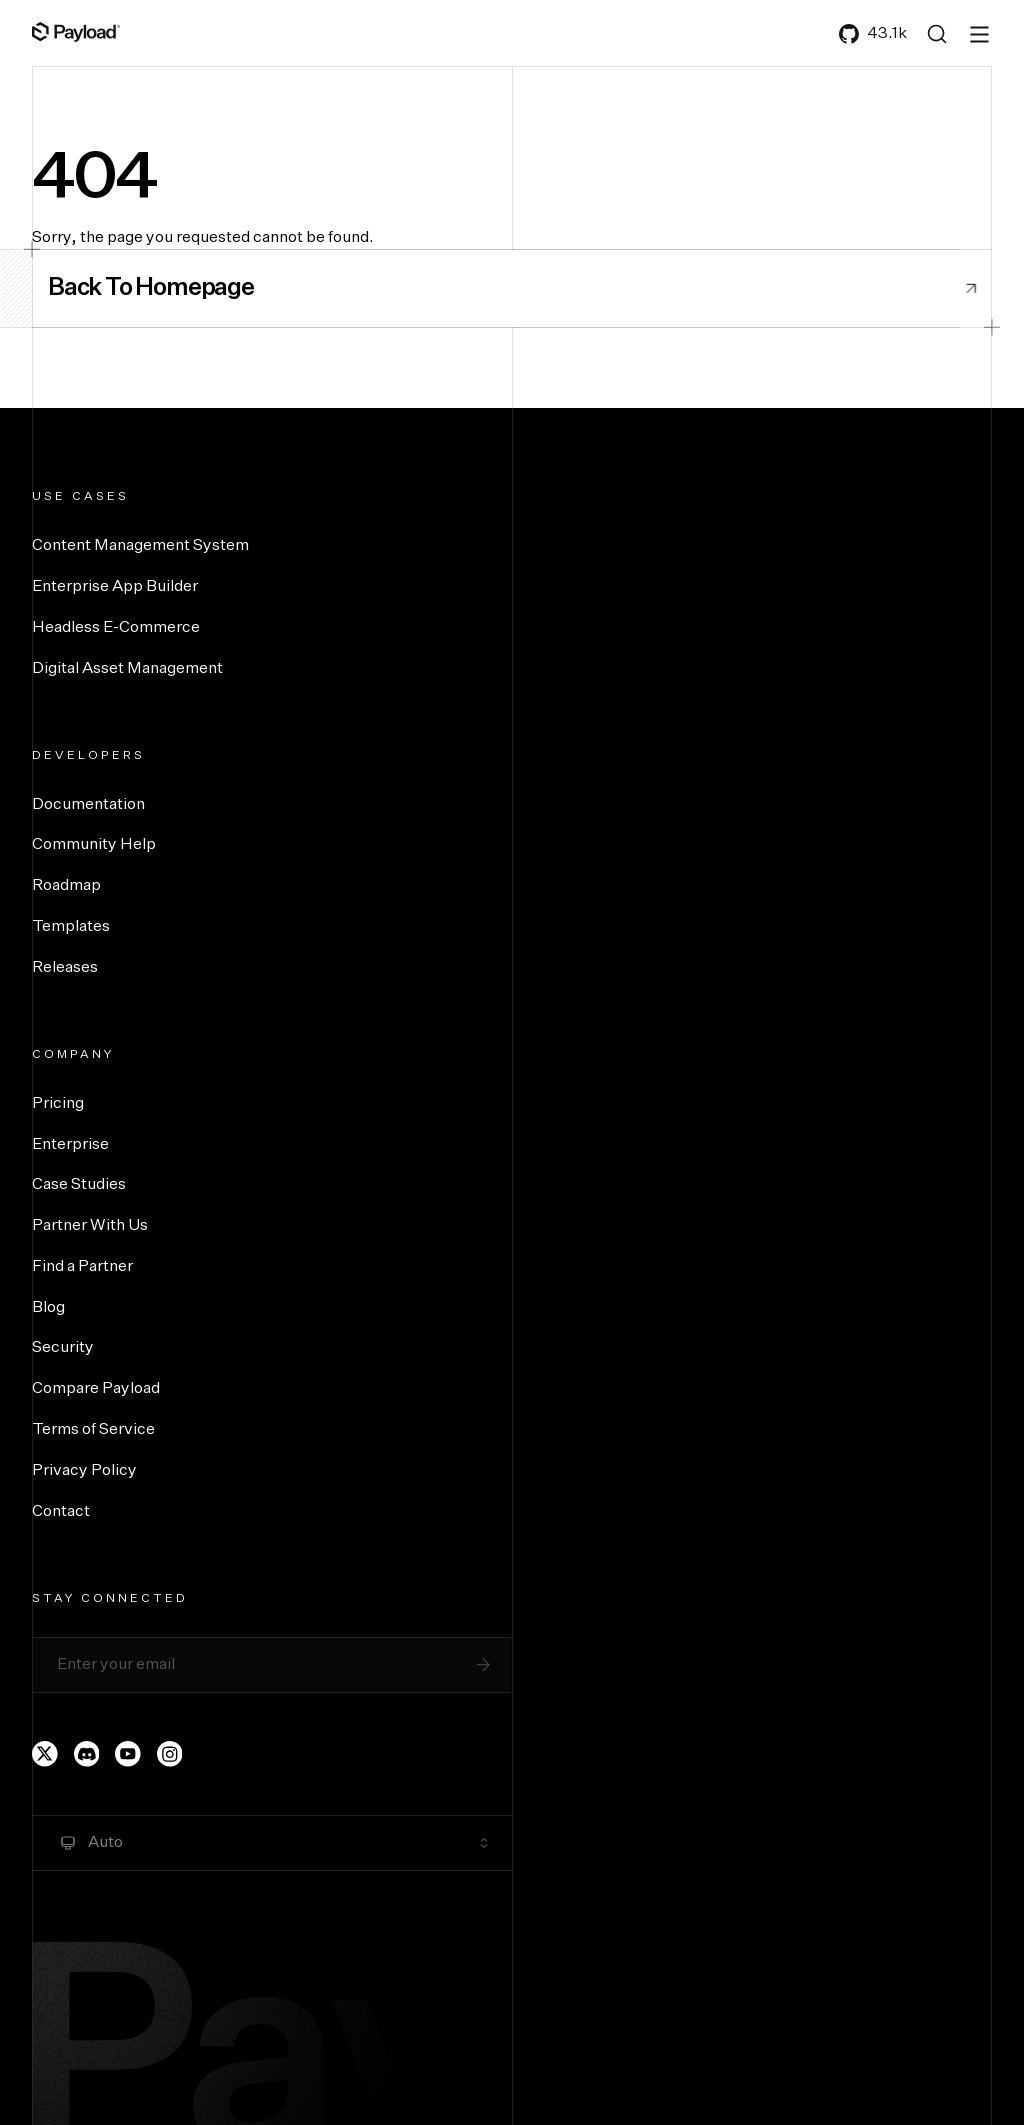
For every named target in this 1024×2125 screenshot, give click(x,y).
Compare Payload (96, 1389)
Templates (71, 927)
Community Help (94, 845)
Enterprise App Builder (115, 587)
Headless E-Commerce (116, 628)
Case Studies (79, 1185)
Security (63, 1348)
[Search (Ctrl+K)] (937, 34)
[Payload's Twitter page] (45, 1754)
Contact (61, 1512)
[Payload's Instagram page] (170, 1754)
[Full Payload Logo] (76, 32)
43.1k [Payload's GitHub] (873, 34)
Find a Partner (82, 1267)
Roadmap (66, 886)
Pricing (58, 1104)
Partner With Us (90, 1226)
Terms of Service (93, 1430)
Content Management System (140, 546)
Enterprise (70, 1145)
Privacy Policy (84, 1471)
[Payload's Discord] (87, 1754)
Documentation (88, 805)
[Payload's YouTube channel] (128, 1754)
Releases (65, 968)
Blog (48, 1308)
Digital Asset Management (127, 669)
